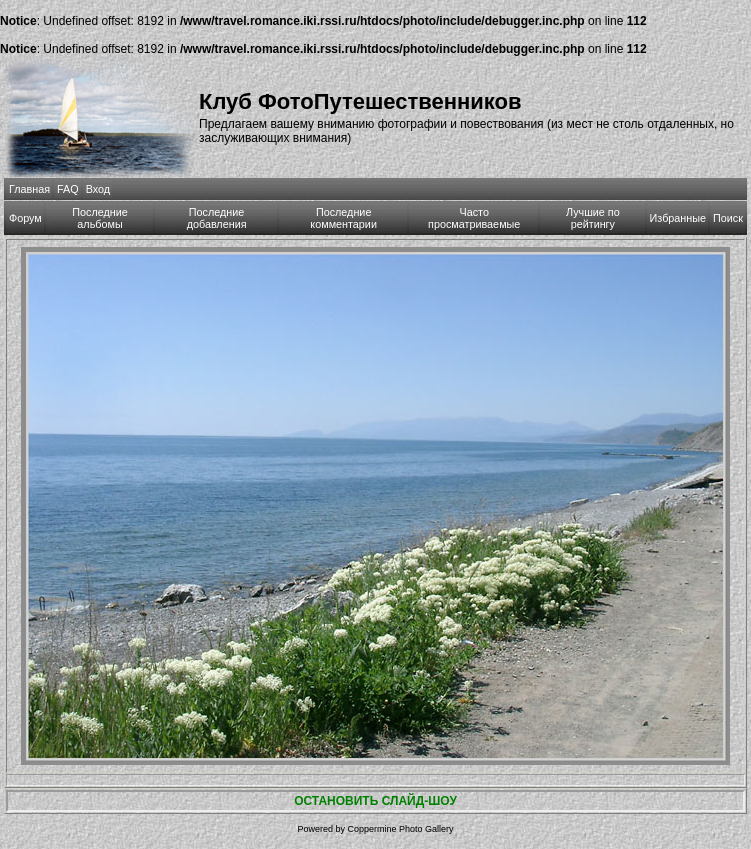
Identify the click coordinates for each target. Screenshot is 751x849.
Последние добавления (217, 218)
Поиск (728, 218)
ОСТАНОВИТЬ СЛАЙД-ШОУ (375, 801)
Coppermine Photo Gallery (400, 829)
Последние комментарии (343, 218)
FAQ (68, 189)
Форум (25, 218)
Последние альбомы (100, 218)
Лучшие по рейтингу (593, 218)
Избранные (678, 218)
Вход (98, 189)
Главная (29, 189)
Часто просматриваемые (474, 218)
